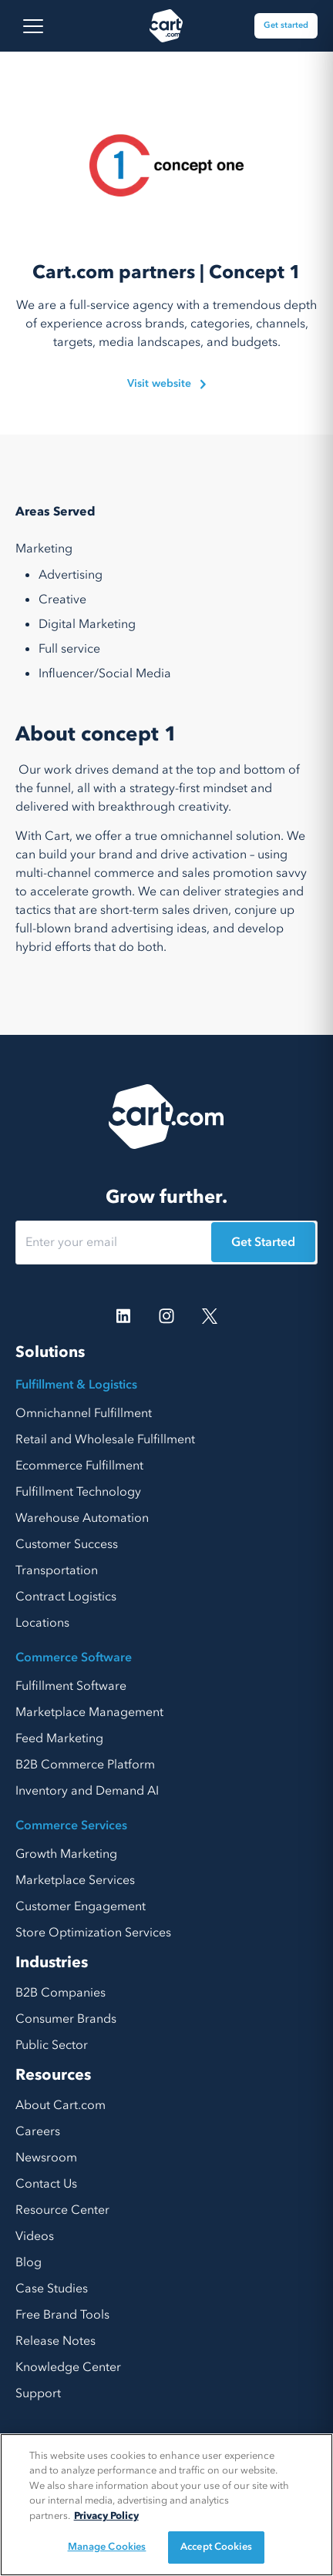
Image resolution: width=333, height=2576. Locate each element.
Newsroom (46, 2157)
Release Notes (55, 2341)
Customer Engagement (80, 1906)
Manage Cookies (107, 2547)
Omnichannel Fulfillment (83, 1413)
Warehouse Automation (82, 1518)
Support (38, 2393)
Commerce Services (71, 1825)
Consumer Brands (65, 2018)
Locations (42, 1622)
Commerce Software (73, 1657)
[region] (166, 2504)
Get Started (263, 1242)
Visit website (166, 383)
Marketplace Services (75, 1880)
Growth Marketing (66, 1854)
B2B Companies (60, 1992)
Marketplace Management (89, 1712)
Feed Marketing (59, 1738)
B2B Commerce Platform (85, 1764)
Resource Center (62, 2210)
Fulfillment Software (70, 1686)
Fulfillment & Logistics (76, 1384)
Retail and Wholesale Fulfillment (105, 1439)
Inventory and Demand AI (87, 1790)
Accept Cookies (216, 2547)
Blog (28, 2262)
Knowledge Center (68, 2367)
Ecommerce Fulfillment (79, 1465)
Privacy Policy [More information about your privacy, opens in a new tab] (106, 2516)
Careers (37, 2131)
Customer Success (66, 1544)
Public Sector (51, 2045)
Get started (286, 25)
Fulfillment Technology (78, 1491)
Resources (53, 2074)
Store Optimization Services (93, 1932)
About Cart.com (60, 2105)
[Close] (308, 2458)
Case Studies (51, 2288)
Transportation (56, 1570)
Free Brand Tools (62, 2314)
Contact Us (46, 2183)
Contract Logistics (65, 1596)
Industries (51, 1962)
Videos (34, 2236)
